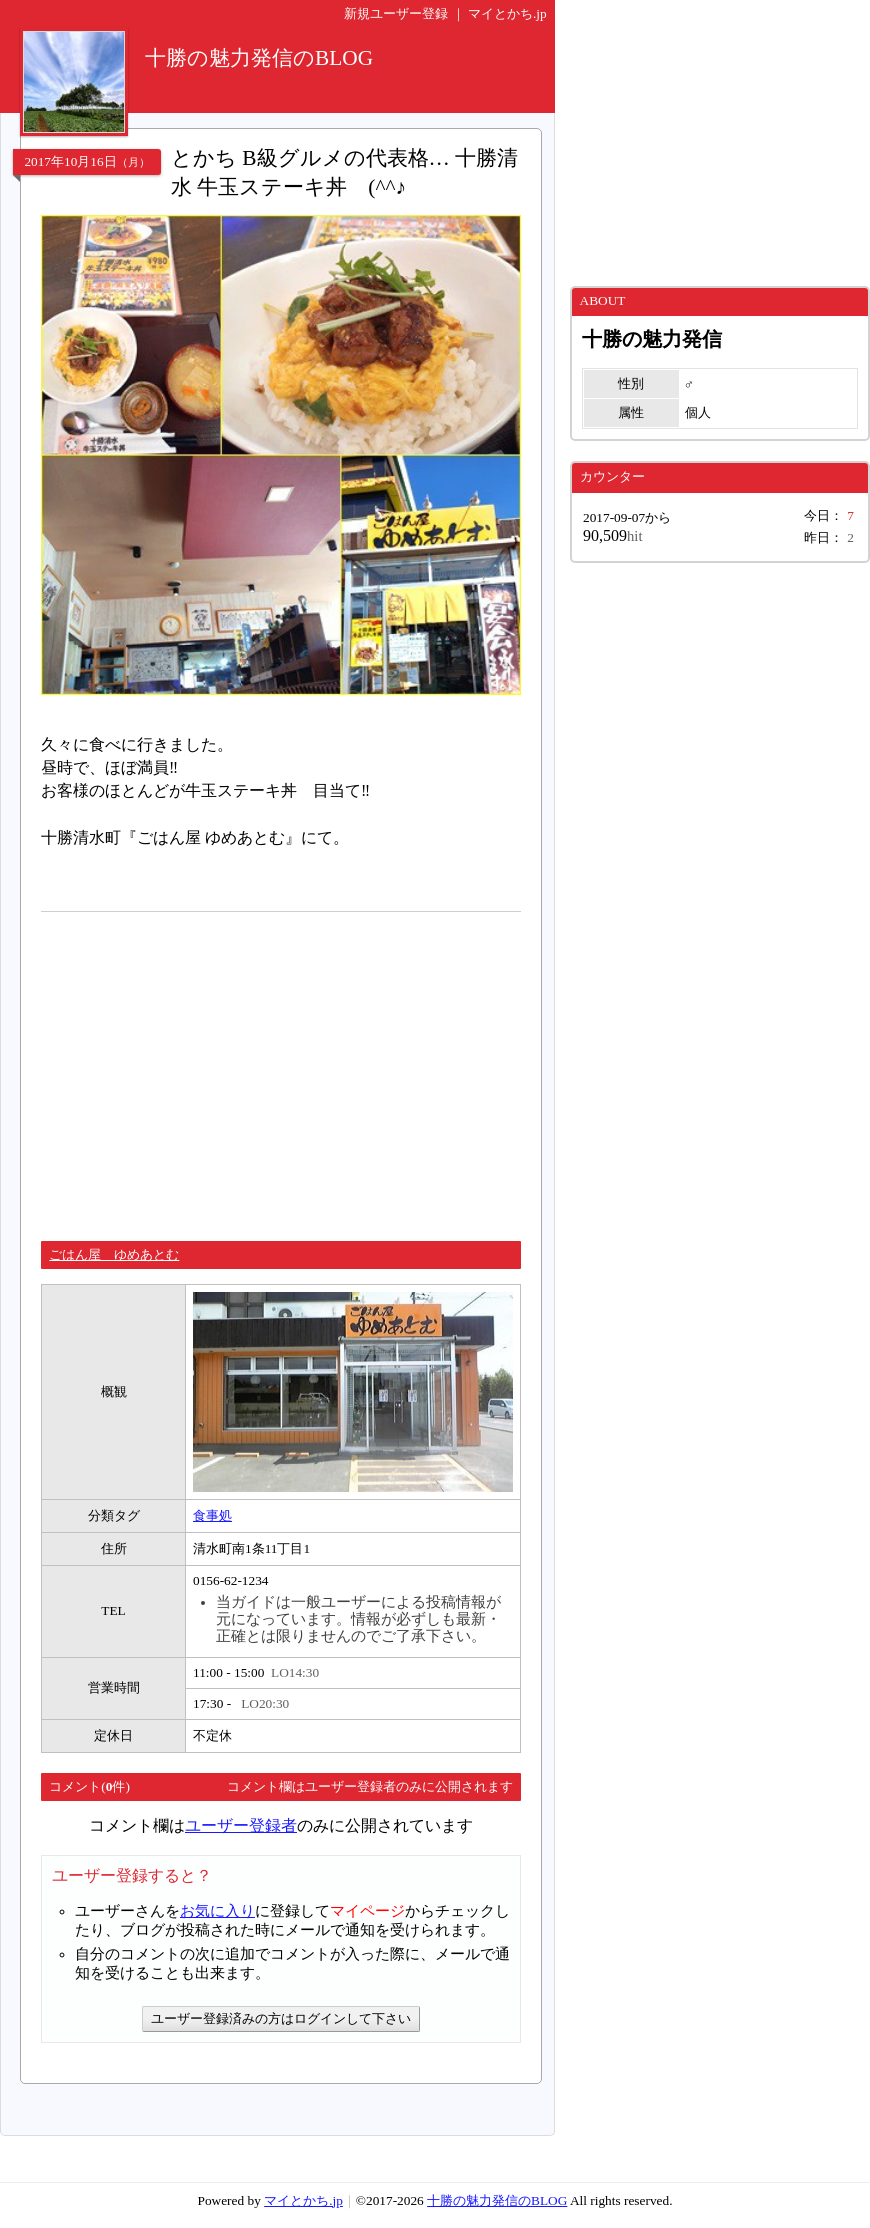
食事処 (212, 1515)
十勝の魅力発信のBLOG (497, 2200)
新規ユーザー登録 (396, 13)
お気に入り (217, 1911)
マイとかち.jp (507, 13)
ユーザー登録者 (241, 1825)
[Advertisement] (209, 1068)
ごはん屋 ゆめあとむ (114, 1254)
